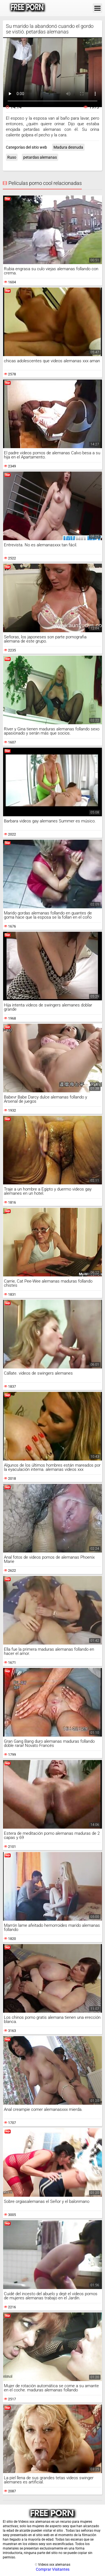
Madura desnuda (68, 147)
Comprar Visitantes (52, 2569)
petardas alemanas (40, 157)
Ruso (11, 157)
